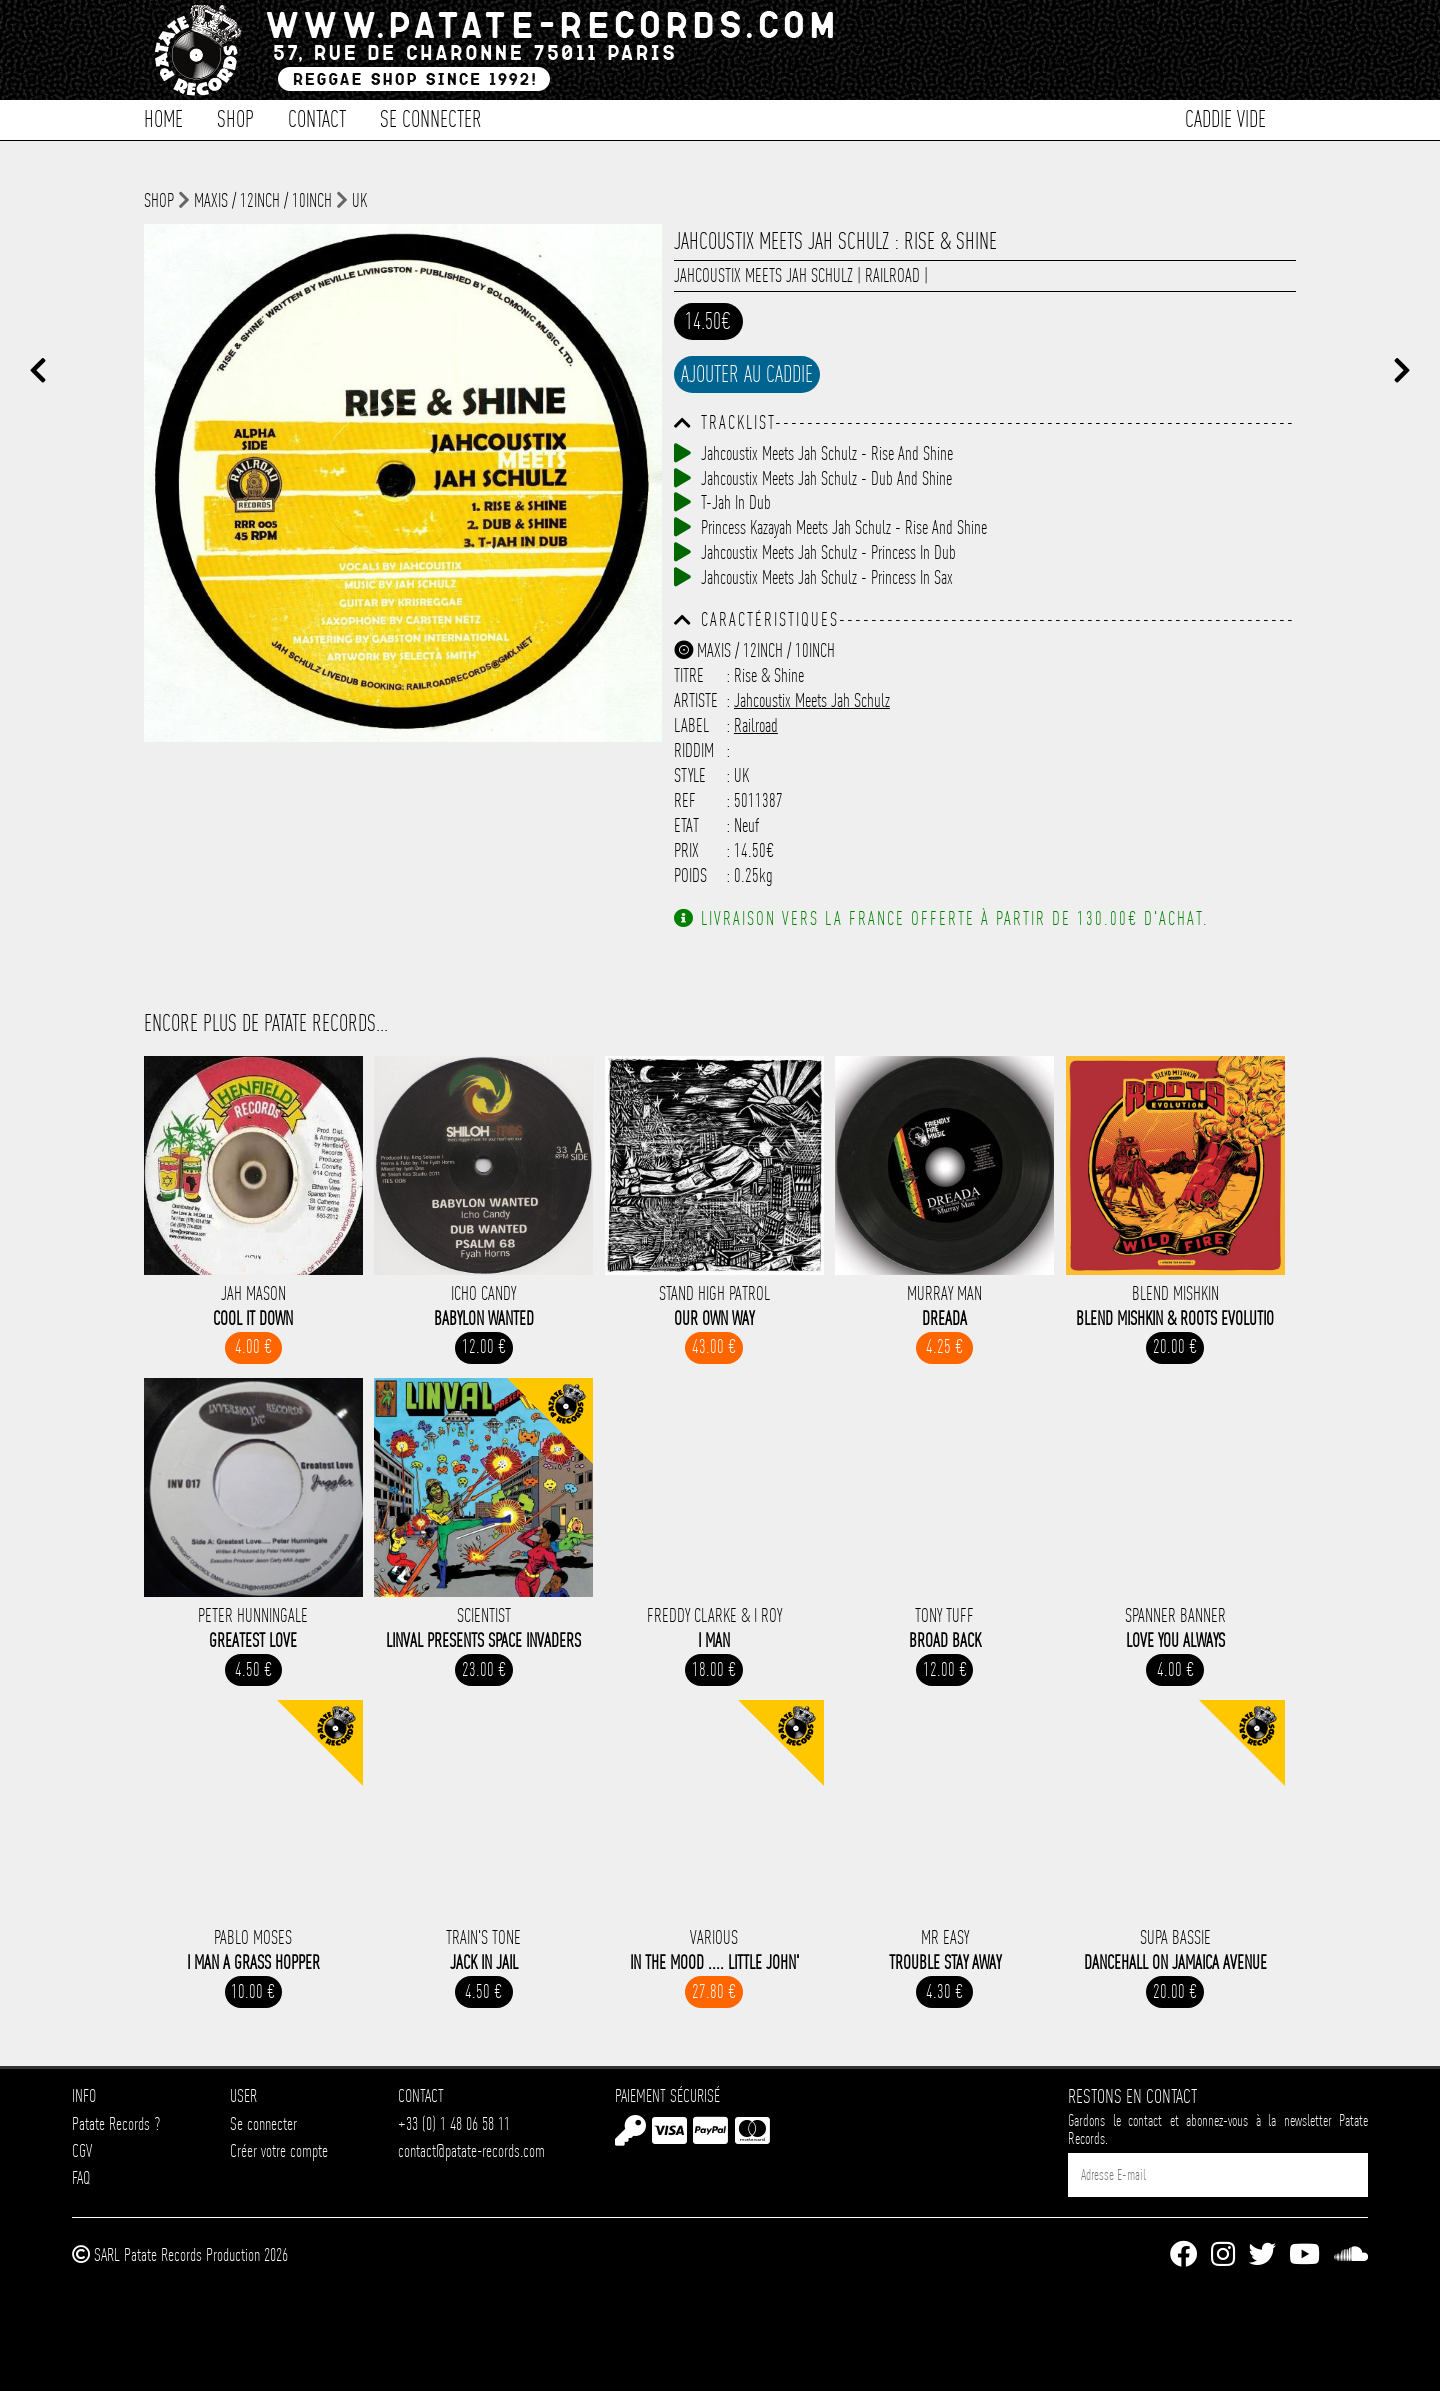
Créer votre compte (279, 2150)
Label (691, 725)
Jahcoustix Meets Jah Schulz (763, 275)
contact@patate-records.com (471, 2150)
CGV (82, 2150)
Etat (686, 825)
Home (163, 117)
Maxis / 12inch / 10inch (263, 200)
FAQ (81, 2177)
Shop (235, 117)
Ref (685, 800)
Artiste (696, 700)
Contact (317, 117)
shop (159, 200)
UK (359, 200)
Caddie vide (1225, 117)
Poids (690, 875)
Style (690, 775)
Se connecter (431, 117)
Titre (689, 675)
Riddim (694, 750)
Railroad (892, 275)
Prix (686, 850)
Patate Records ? (116, 2123)
